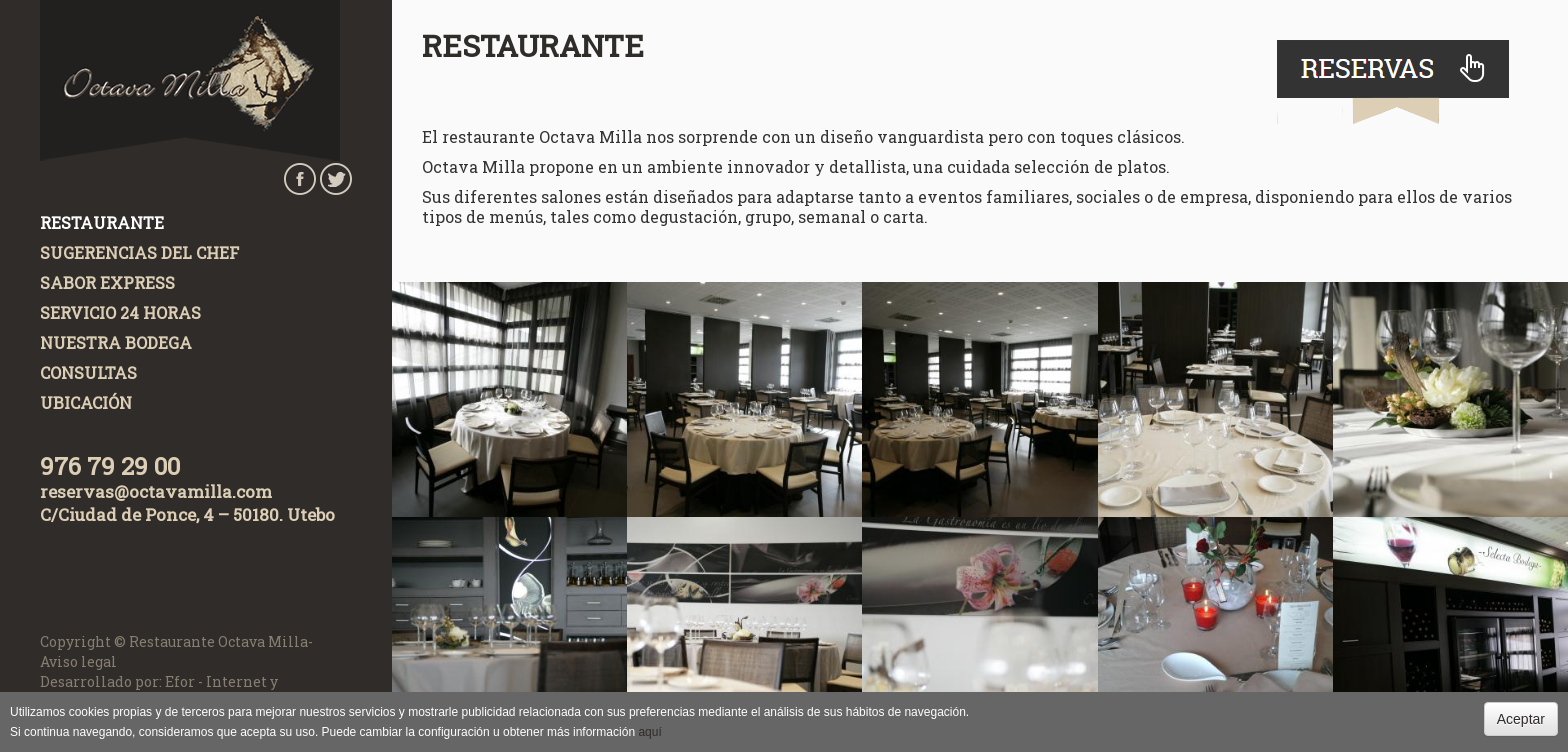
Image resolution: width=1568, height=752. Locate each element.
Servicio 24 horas (120, 312)
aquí (649, 732)
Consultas (88, 372)
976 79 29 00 (110, 466)
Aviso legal (78, 661)
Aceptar (1521, 719)
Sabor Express (107, 282)
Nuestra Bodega (116, 342)
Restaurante (102, 222)
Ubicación (86, 402)
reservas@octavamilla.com (156, 491)
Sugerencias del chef (139, 252)
